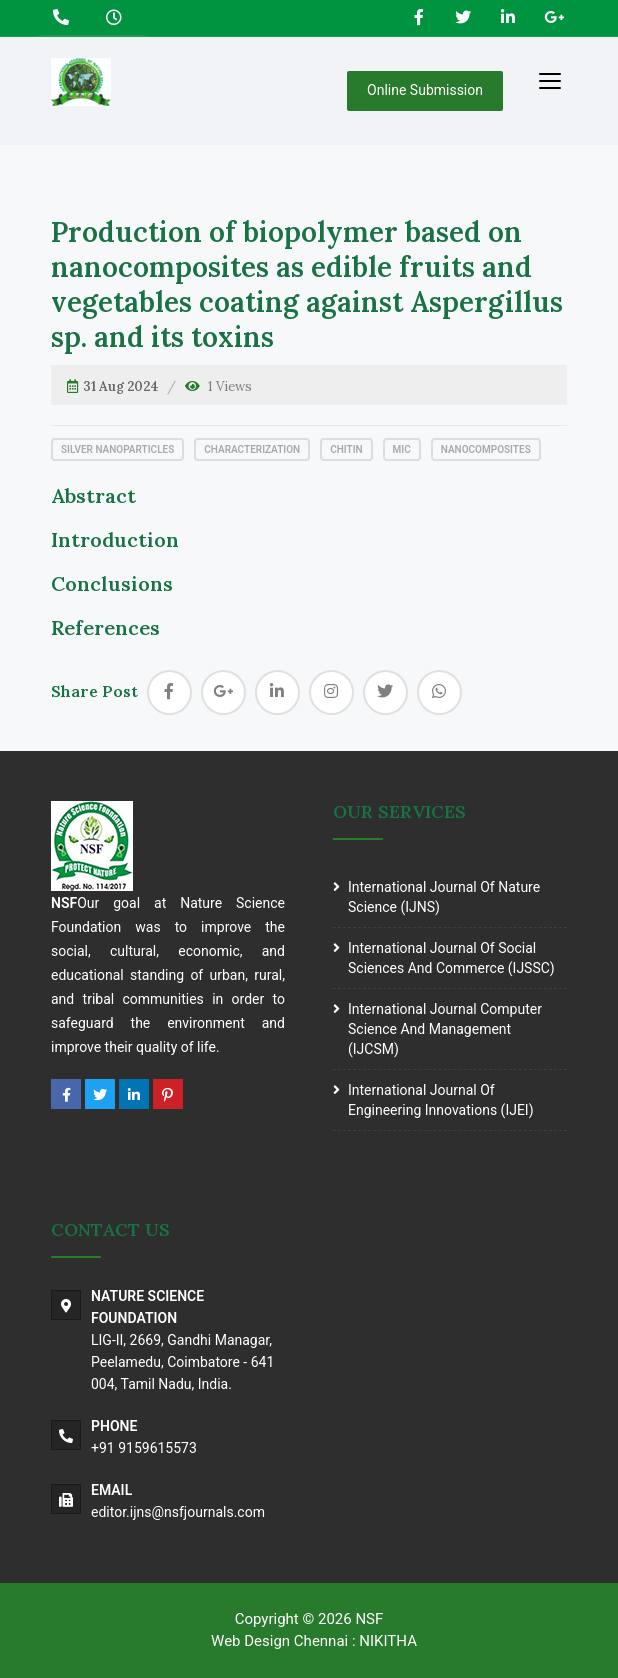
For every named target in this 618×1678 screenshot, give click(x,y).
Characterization (252, 449)
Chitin (346, 449)
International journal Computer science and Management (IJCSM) (445, 1029)
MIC (402, 449)
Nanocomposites (486, 449)
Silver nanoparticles (117, 449)
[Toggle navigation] (550, 80)
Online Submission (425, 90)
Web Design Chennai (279, 1641)
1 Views (230, 386)
